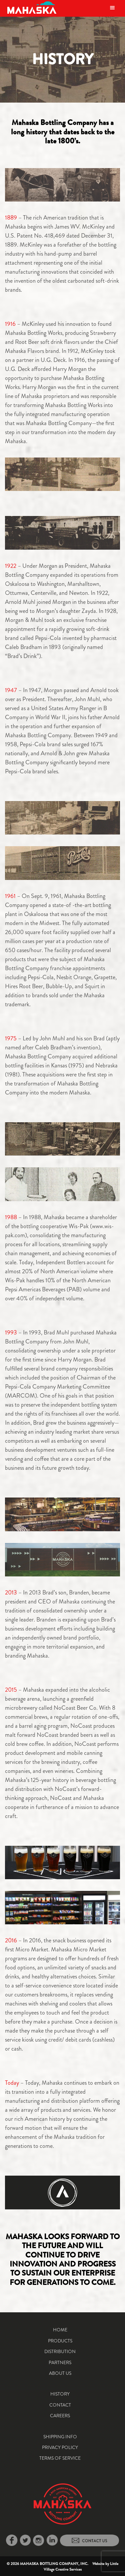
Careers (60, 2415)
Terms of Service (60, 2458)
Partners (60, 2362)
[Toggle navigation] (112, 7)
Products (60, 2340)
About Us (60, 2373)
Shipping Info (60, 2436)
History (60, 2394)
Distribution (60, 2351)
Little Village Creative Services (81, 2566)
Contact (60, 2405)
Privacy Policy (60, 2447)
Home (60, 2329)
